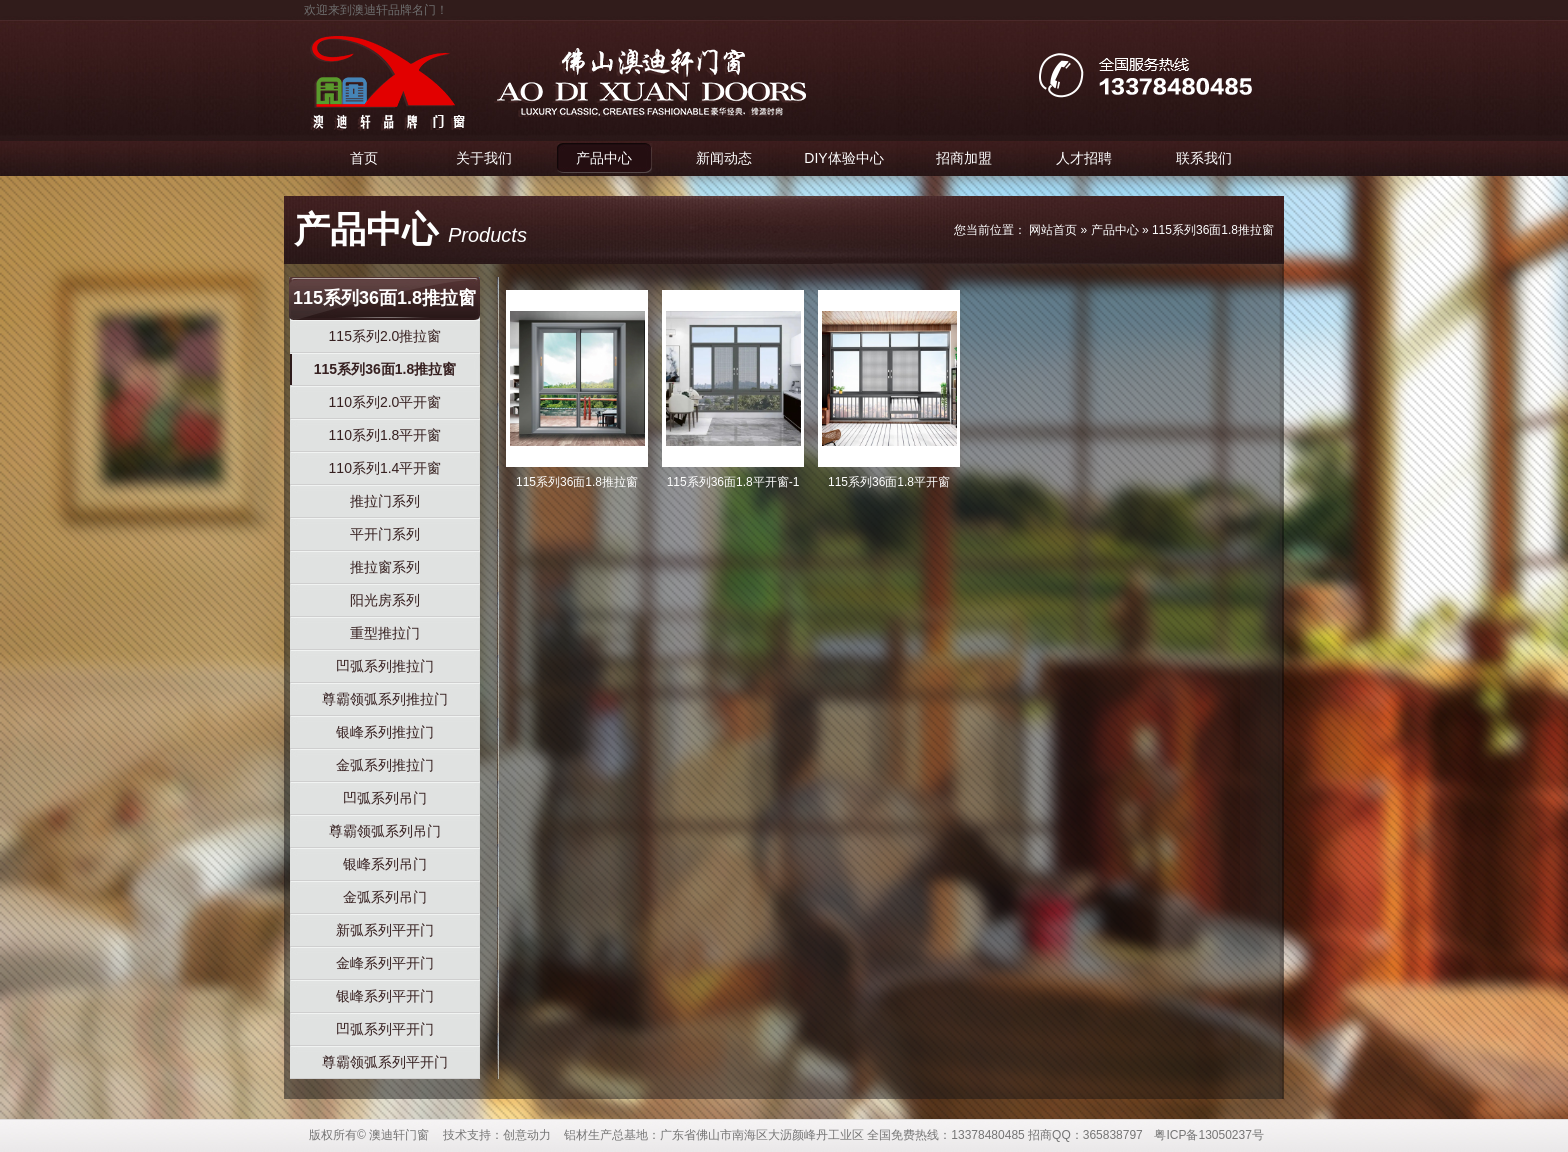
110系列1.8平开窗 (385, 435)
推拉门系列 (385, 501)
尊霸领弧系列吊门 (385, 831)
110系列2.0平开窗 (385, 402)
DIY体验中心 (843, 158)
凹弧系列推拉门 (385, 666)
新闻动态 (724, 158)
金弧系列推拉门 (385, 765)
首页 (364, 158)
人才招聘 (1084, 158)
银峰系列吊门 (385, 864)
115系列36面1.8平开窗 (889, 482)
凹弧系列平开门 (385, 1029)
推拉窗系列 (385, 567)
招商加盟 (964, 158)
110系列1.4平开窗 (385, 468)
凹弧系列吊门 (385, 798)
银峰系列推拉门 (385, 732)
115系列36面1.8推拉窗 (1213, 230)
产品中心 (604, 158)
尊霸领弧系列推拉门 (385, 699)
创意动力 (527, 1135)
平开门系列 (385, 534)
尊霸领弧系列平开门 (385, 1062)
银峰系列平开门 (385, 996)
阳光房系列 (385, 600)
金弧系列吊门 (385, 897)
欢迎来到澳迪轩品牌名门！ (376, 10)
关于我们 (484, 158)
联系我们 (1204, 158)
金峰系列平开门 (385, 963)
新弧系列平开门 (385, 930)
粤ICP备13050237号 (1208, 1135)
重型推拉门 (385, 633)
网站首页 (1053, 230)
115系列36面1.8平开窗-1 (733, 482)
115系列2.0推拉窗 (385, 336)
